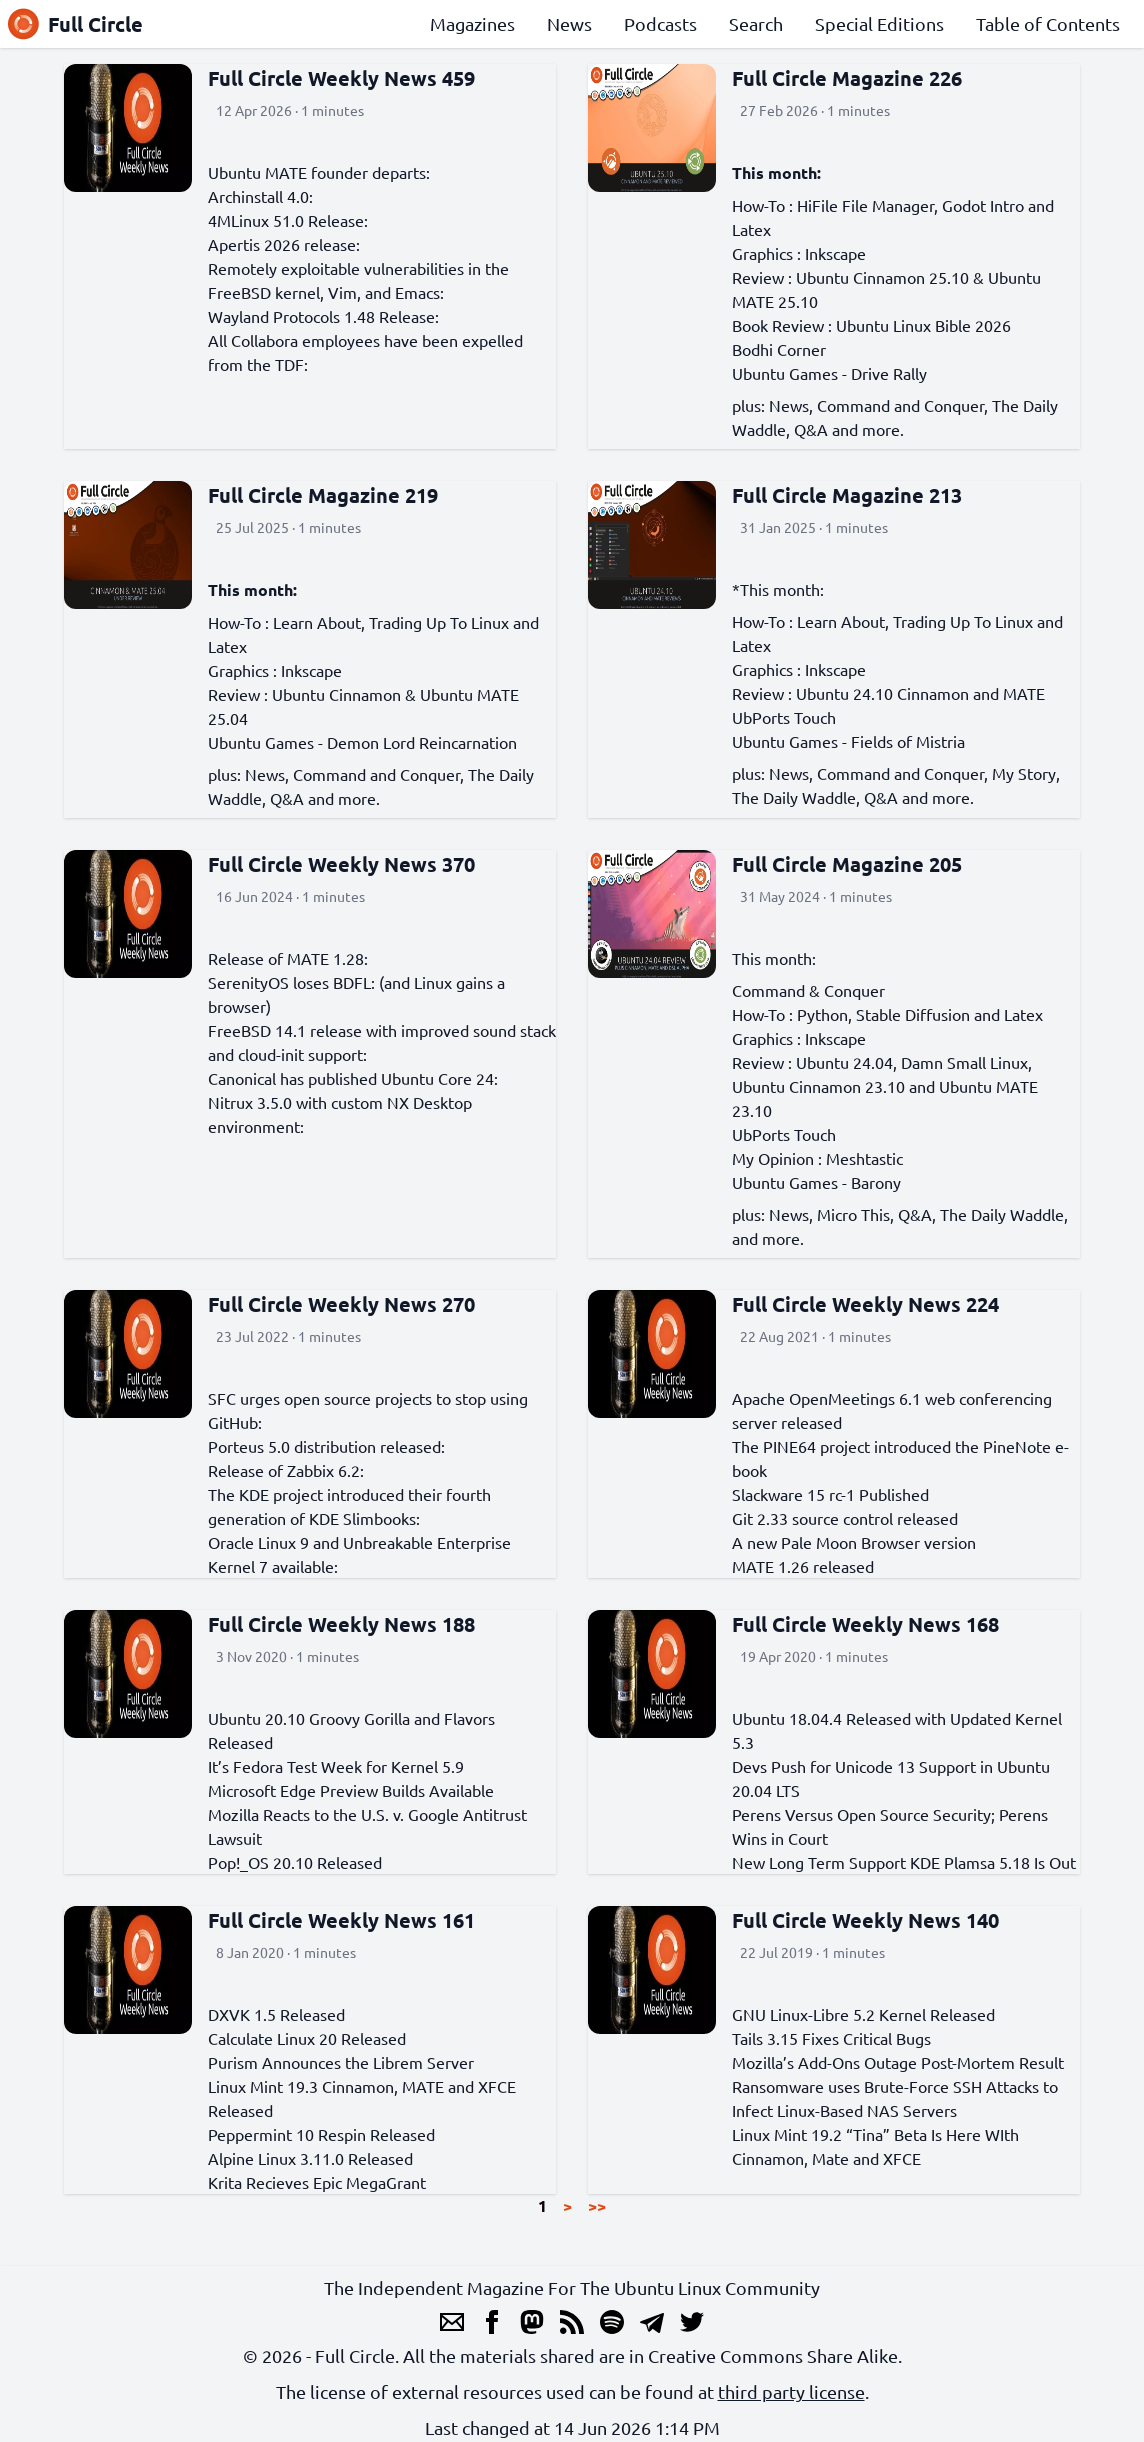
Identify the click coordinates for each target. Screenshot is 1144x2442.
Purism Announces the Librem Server (341, 2062)
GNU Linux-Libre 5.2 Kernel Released (863, 2014)
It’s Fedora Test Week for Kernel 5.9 (336, 1766)
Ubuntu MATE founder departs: (319, 172)
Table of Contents (1048, 23)
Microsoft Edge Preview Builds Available (351, 1790)
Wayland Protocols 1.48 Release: (323, 316)
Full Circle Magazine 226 (847, 78)
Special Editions (879, 23)
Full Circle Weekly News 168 (865, 1624)
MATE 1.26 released (803, 1566)
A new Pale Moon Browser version (854, 1542)
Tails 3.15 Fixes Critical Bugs (831, 2038)
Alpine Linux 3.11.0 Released (310, 2158)
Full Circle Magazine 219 (323, 495)
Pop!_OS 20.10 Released (295, 1862)
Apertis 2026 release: (284, 244)
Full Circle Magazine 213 (847, 495)
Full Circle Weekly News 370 (341, 864)
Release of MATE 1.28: (288, 958)
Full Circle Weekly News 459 (341, 78)
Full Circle (75, 24)
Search (756, 23)
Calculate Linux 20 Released (307, 2038)
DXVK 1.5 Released (276, 2014)
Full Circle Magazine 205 (847, 864)
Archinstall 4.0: (260, 196)
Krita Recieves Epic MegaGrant (317, 2182)
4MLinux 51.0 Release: (288, 220)
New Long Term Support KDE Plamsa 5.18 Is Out (904, 1862)
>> (597, 2205)
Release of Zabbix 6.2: (286, 1470)
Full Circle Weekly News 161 (341, 1920)
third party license (791, 2391)
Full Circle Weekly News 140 (865, 1920)
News (569, 23)
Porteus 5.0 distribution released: (326, 1446)
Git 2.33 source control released (845, 1518)
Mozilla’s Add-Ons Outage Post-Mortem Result (898, 2062)
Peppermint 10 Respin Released (321, 2134)
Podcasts (660, 23)
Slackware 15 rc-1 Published (830, 1494)
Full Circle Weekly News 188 (341, 1624)
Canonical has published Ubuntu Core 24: (353, 1078)
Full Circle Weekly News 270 (341, 1304)
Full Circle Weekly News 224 (865, 1304)
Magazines (472, 23)
